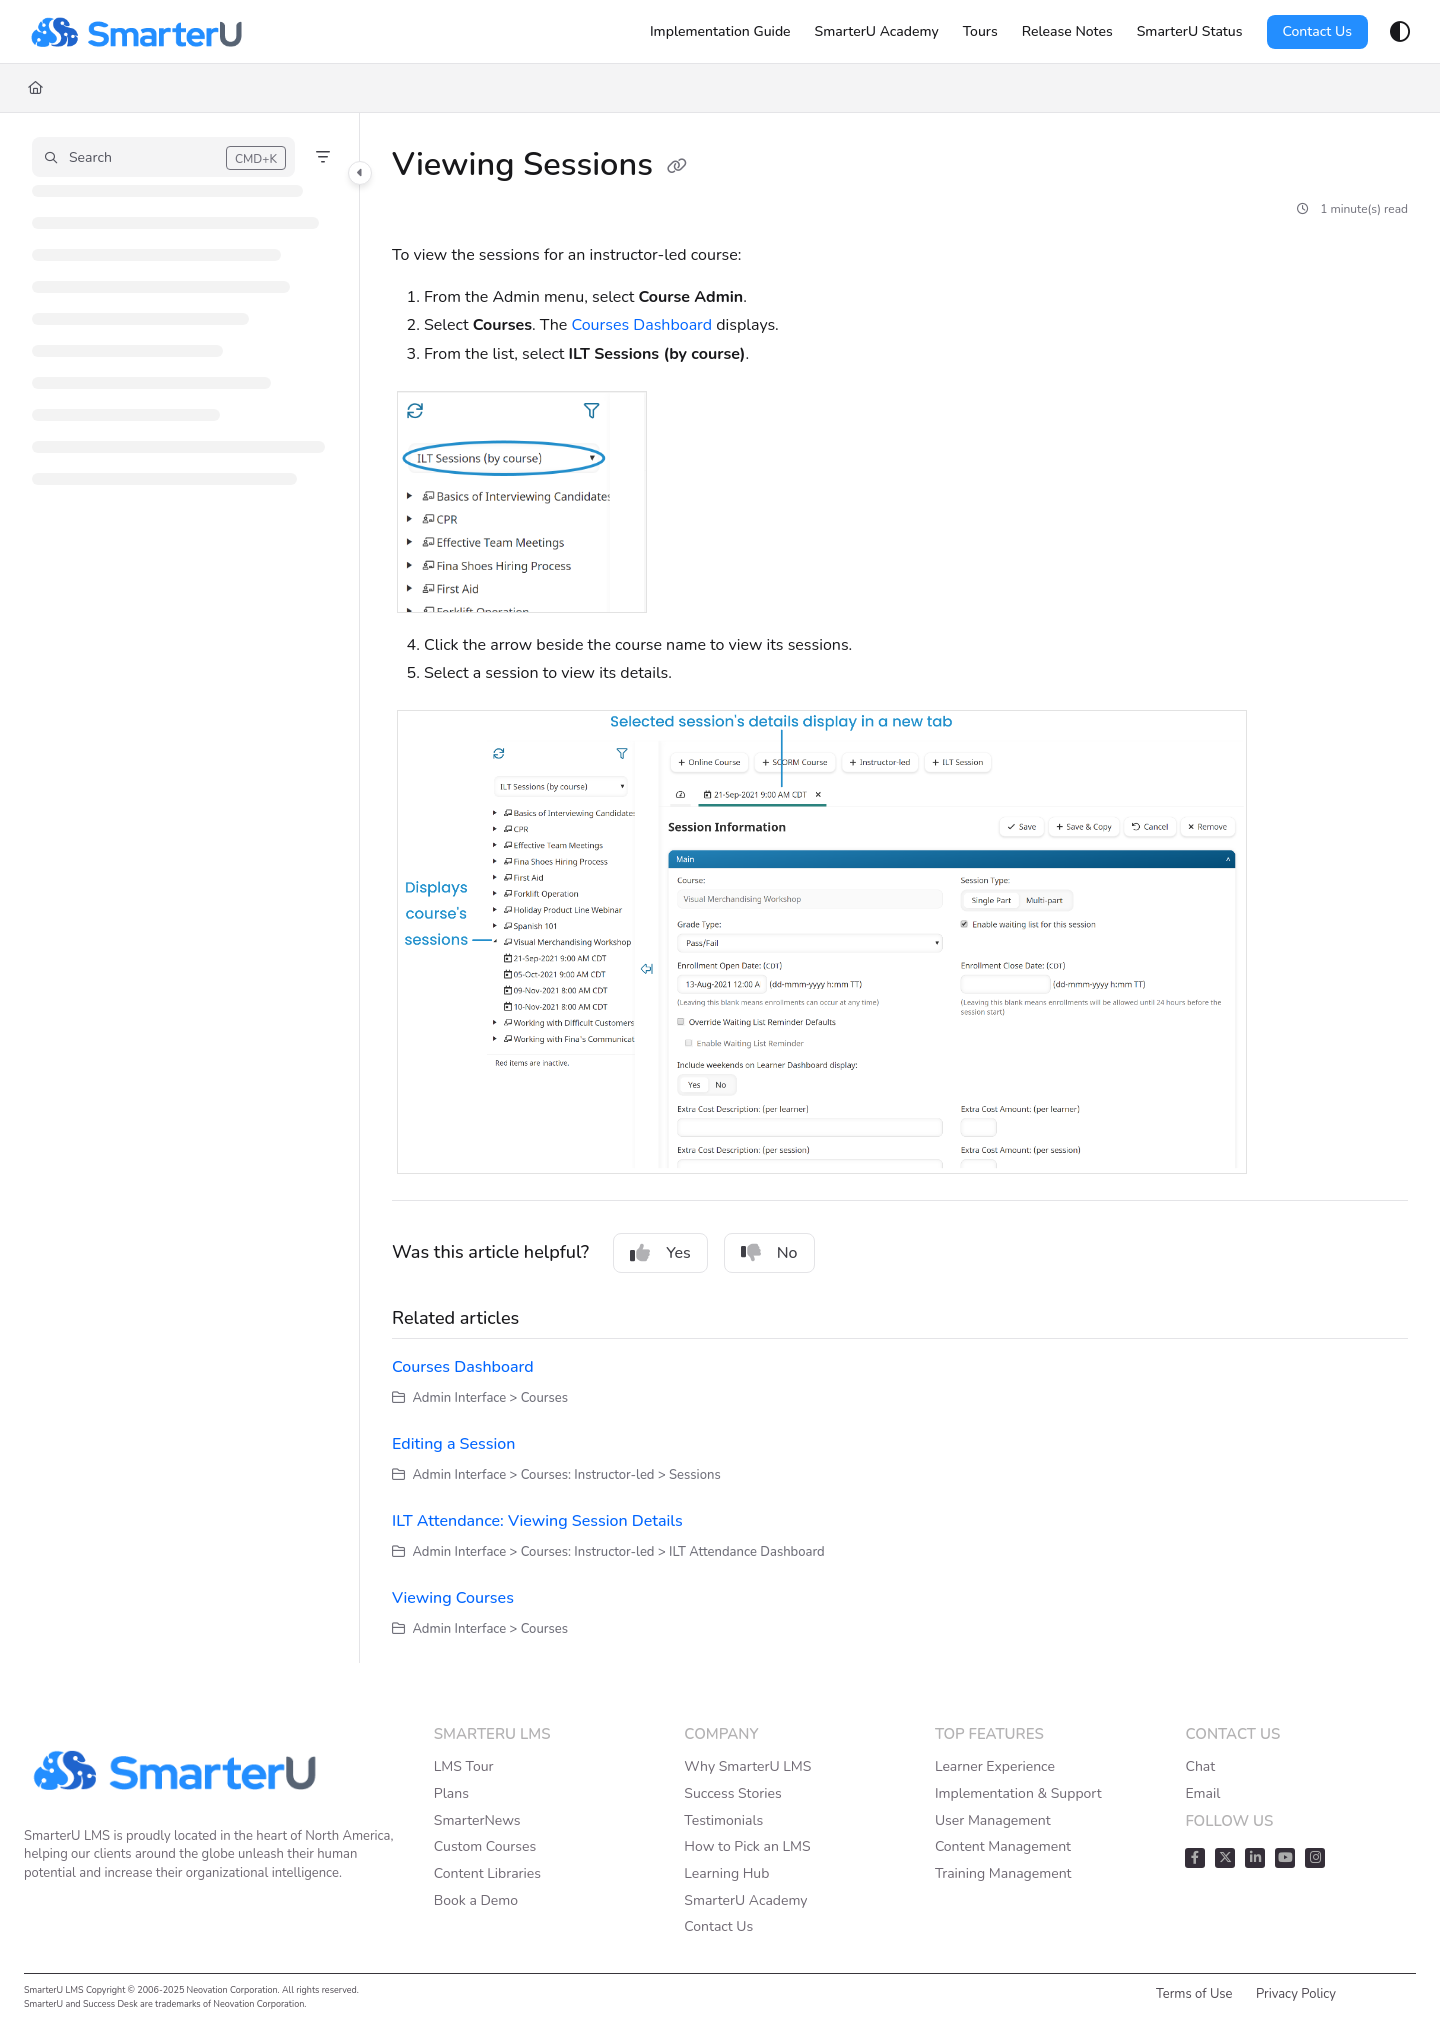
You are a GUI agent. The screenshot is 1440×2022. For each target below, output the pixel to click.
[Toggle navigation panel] (360, 173)
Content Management (1003, 1846)
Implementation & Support (1018, 1793)
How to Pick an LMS (747, 1846)
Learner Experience (995, 1766)
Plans (451, 1793)
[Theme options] (1400, 32)
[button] (163, 157)
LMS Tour (464, 1766)
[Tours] (980, 32)
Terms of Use (1194, 1994)
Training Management (1003, 1873)
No (769, 1253)
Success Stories (732, 1793)
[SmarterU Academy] (877, 32)
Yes (660, 1253)
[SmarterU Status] (1190, 32)
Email (1202, 1793)
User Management (993, 1820)
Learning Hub (726, 1873)
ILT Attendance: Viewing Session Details (537, 1521)
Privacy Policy (1296, 1994)
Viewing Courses (453, 1598)
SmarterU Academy (745, 1900)
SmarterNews (477, 1820)
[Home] (136, 32)
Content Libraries (487, 1873)
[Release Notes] (1067, 32)
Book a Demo (476, 1900)
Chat (1200, 1766)
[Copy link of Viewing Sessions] (677, 167)
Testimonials (723, 1820)
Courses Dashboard (642, 325)
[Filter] (323, 157)
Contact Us (1317, 31)
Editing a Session (453, 1444)
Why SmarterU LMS (747, 1766)
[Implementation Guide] (720, 32)
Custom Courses (485, 1846)
